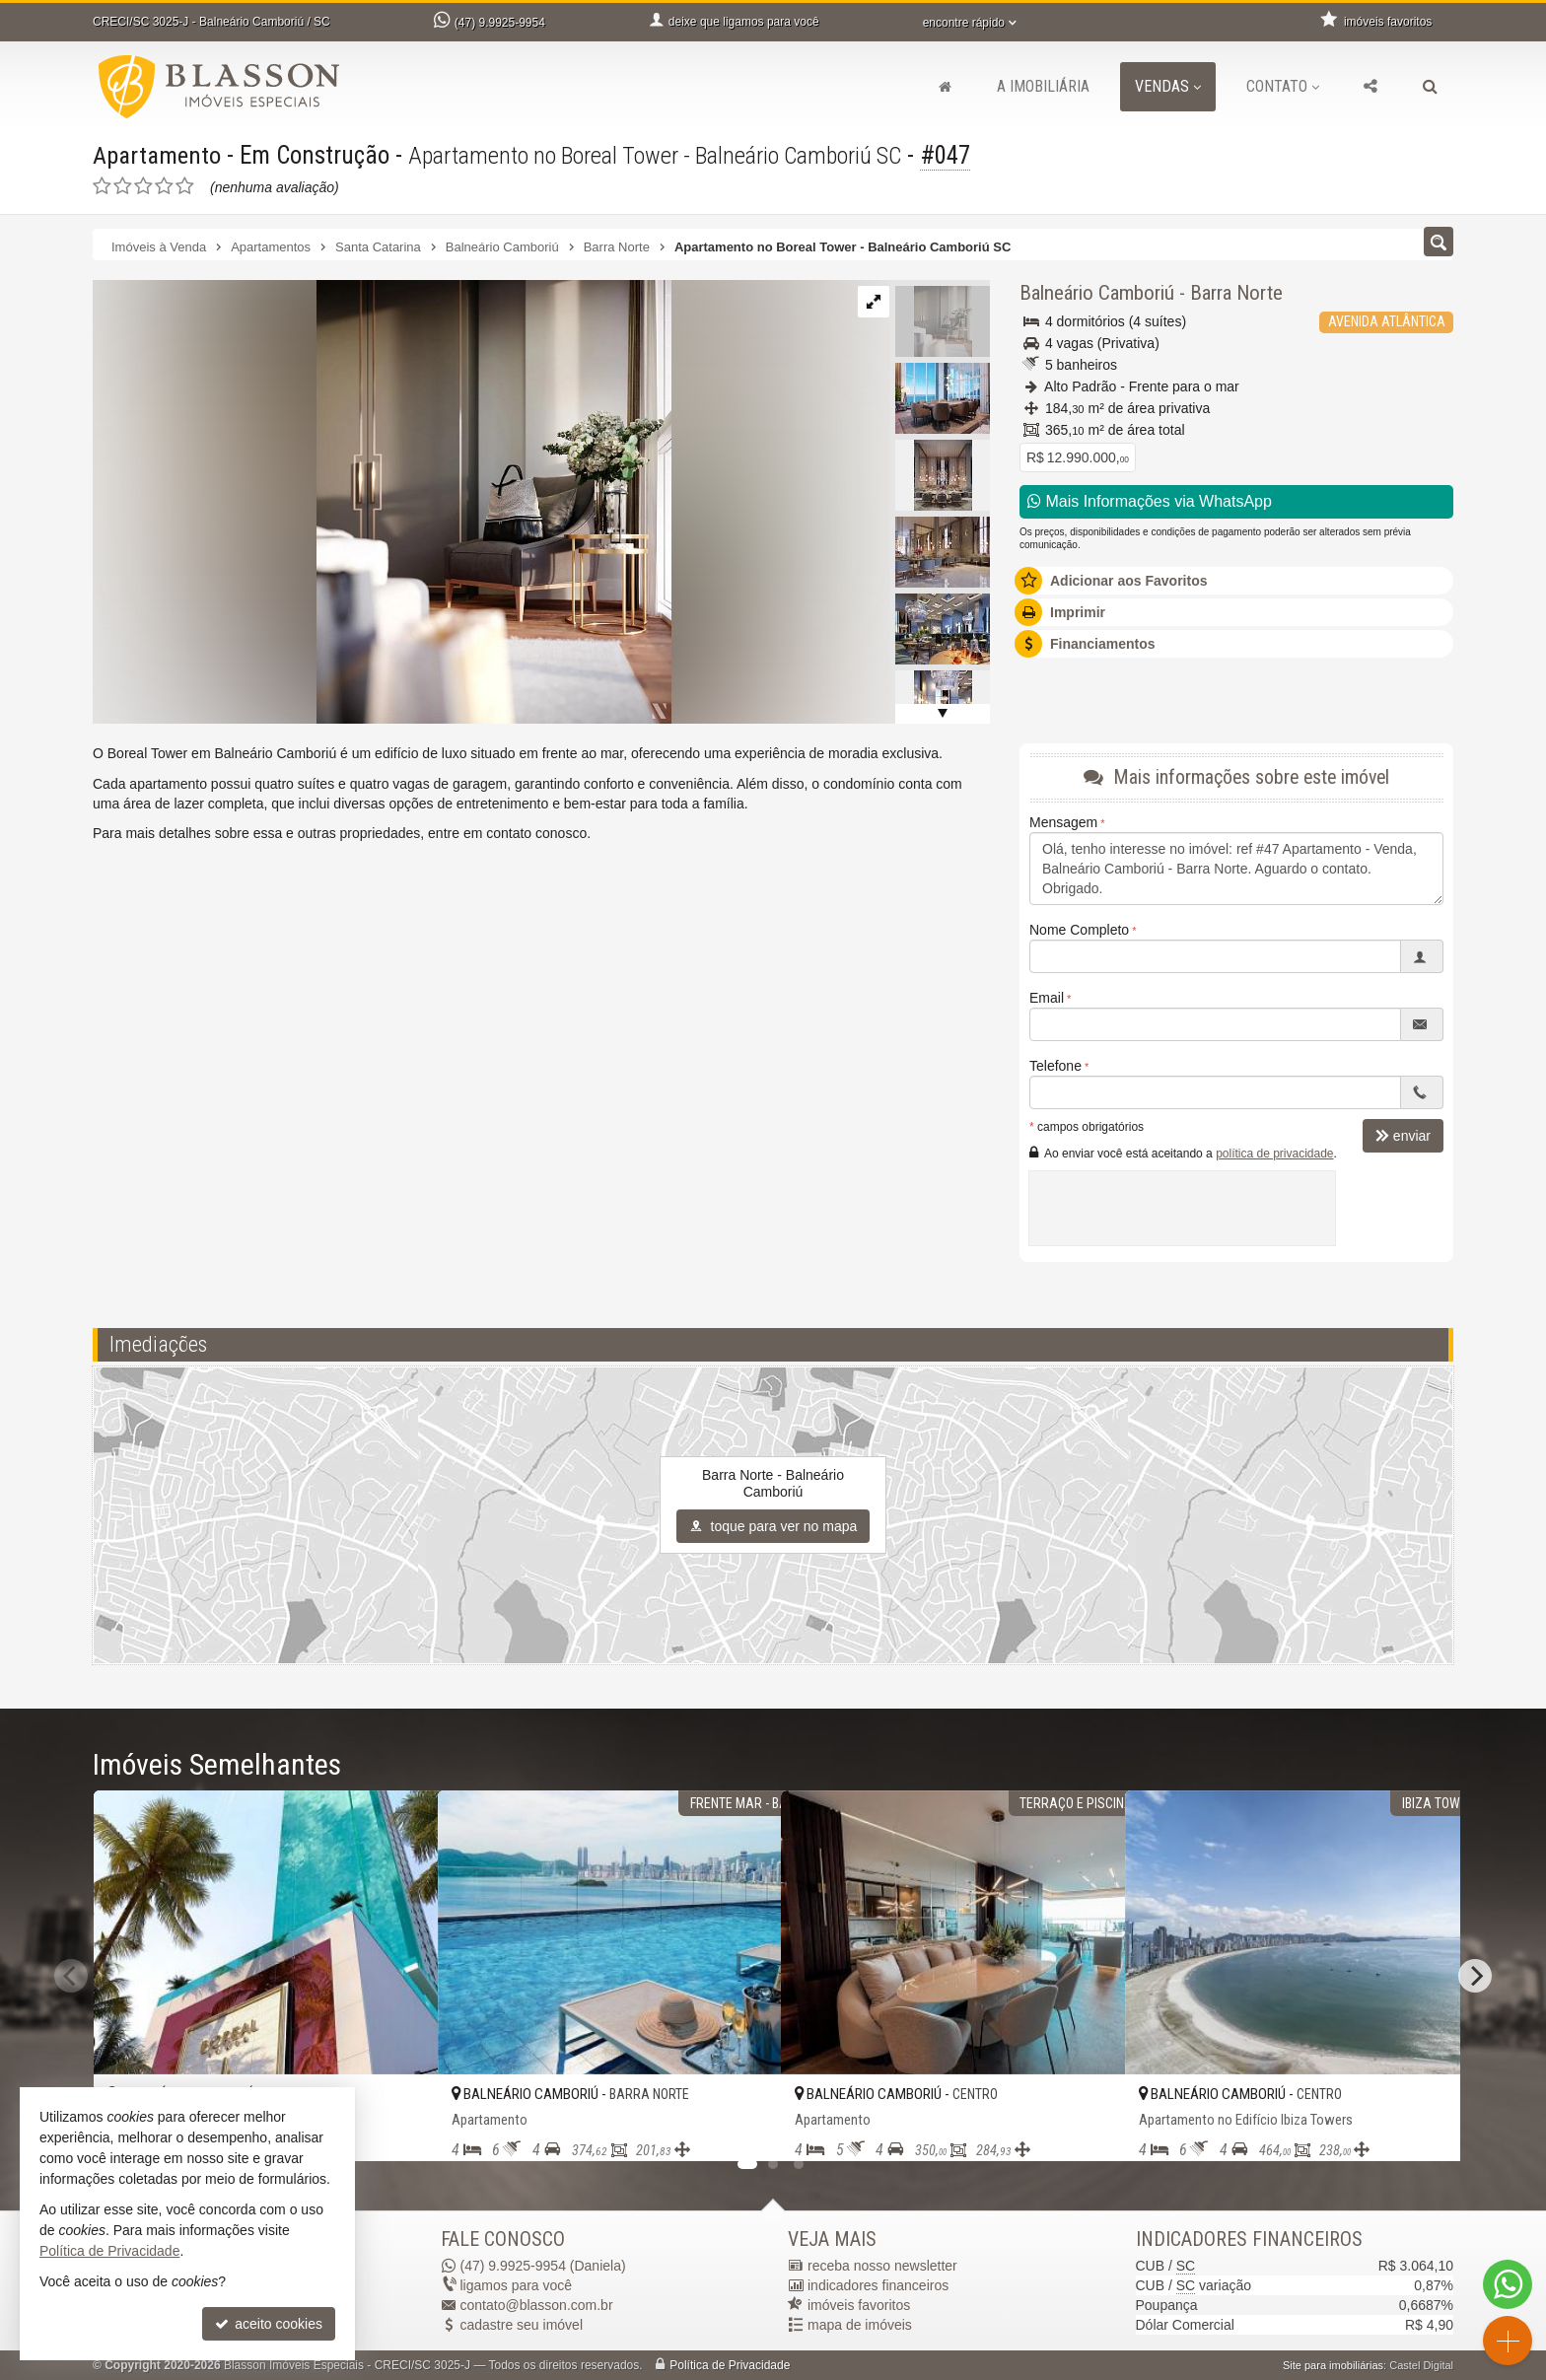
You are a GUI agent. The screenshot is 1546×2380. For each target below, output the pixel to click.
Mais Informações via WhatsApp (1149, 501)
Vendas (1168, 86)
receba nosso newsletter (882, 2266)
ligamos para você (516, 2285)
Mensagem (1063, 822)
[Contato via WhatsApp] (1507, 2284)
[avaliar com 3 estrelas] (143, 186)
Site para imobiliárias (1333, 2365)
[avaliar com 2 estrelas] (122, 186)
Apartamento (158, 155)
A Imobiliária (1043, 86)
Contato (1282, 86)
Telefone (1055, 1066)
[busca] (1430, 86)
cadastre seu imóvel (522, 2325)
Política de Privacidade (729, 2365)
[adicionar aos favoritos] (401, 2128)
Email (1046, 998)
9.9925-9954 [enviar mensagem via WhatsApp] (500, 23)
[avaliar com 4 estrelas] (164, 186)
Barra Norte (1236, 293)
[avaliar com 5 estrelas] (185, 186)
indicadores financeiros (878, 2285)
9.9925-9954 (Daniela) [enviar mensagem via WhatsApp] (543, 2266)
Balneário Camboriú (1096, 293)
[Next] (1475, 1976)
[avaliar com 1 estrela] (102, 186)
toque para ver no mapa (773, 1526)
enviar (1403, 1136)
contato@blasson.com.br (536, 2305)
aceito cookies (268, 2324)
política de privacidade (1274, 1153)
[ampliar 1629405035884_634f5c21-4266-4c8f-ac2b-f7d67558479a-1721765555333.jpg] (382, 501)
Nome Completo (1079, 930)
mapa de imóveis (860, 2325)
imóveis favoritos (859, 2305)
